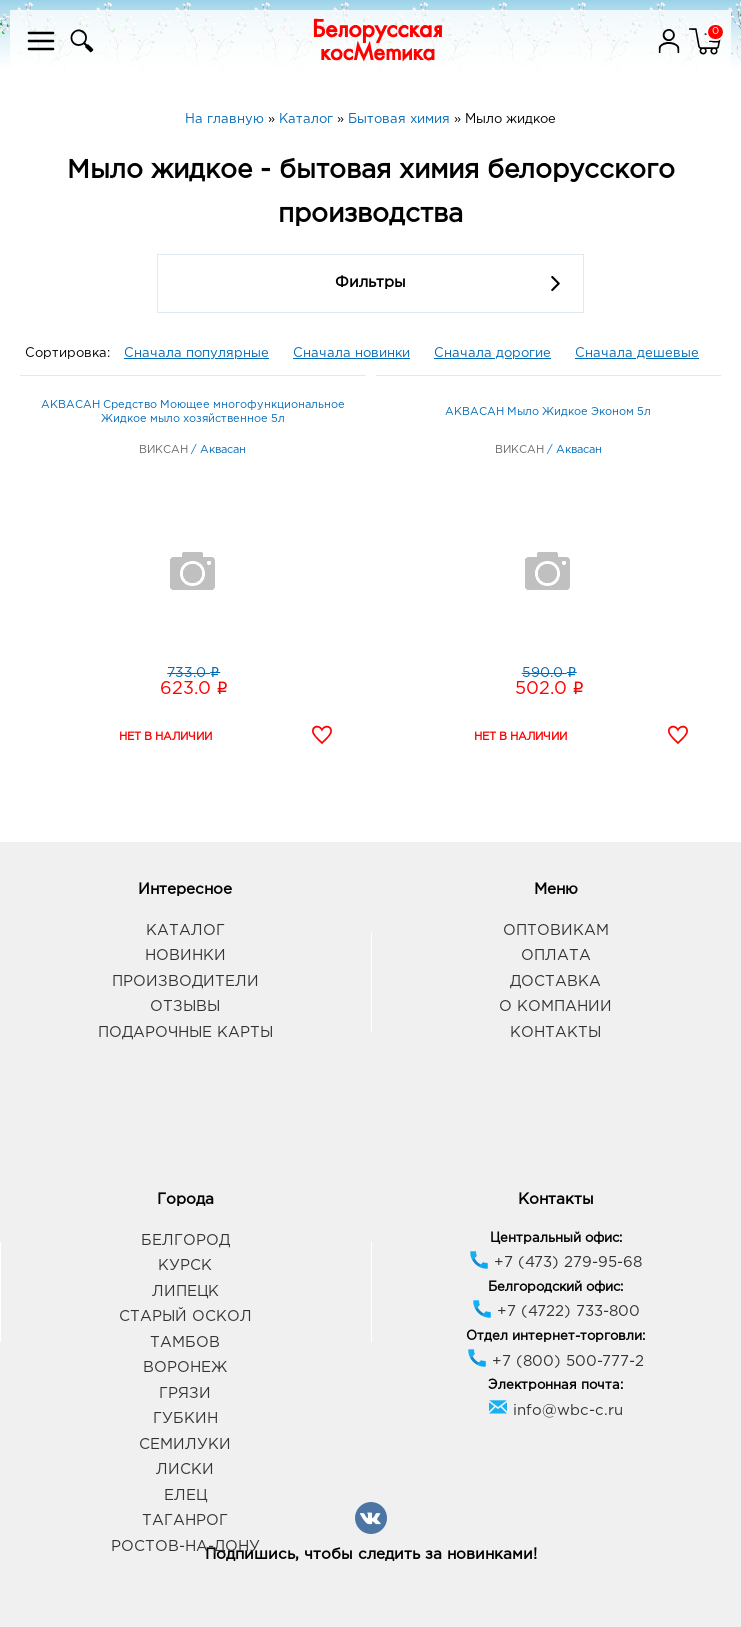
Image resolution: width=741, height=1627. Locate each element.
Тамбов (185, 1342)
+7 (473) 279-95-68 (555, 1262)
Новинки (185, 955)
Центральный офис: (556, 1238)
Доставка (555, 981)
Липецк (185, 1291)
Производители (185, 981)
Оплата (556, 955)
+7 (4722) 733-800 (556, 1311)
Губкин (185, 1418)
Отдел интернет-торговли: (555, 1336)
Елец (185, 1495)
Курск (185, 1265)
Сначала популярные (196, 353)
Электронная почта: (555, 1385)
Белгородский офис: (555, 1287)
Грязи (185, 1393)
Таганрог (185, 1520)
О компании (555, 1006)
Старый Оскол (185, 1316)
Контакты (555, 1032)
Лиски (185, 1469)
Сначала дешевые (637, 353)
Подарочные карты (185, 1032)
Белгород (185, 1240)
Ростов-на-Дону (185, 1546)
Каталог (185, 930)
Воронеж (185, 1367)
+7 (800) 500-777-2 (555, 1361)
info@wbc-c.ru (555, 1410)
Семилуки (185, 1444)
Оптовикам (556, 930)
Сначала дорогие (492, 353)
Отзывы (185, 1006)
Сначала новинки (351, 353)
